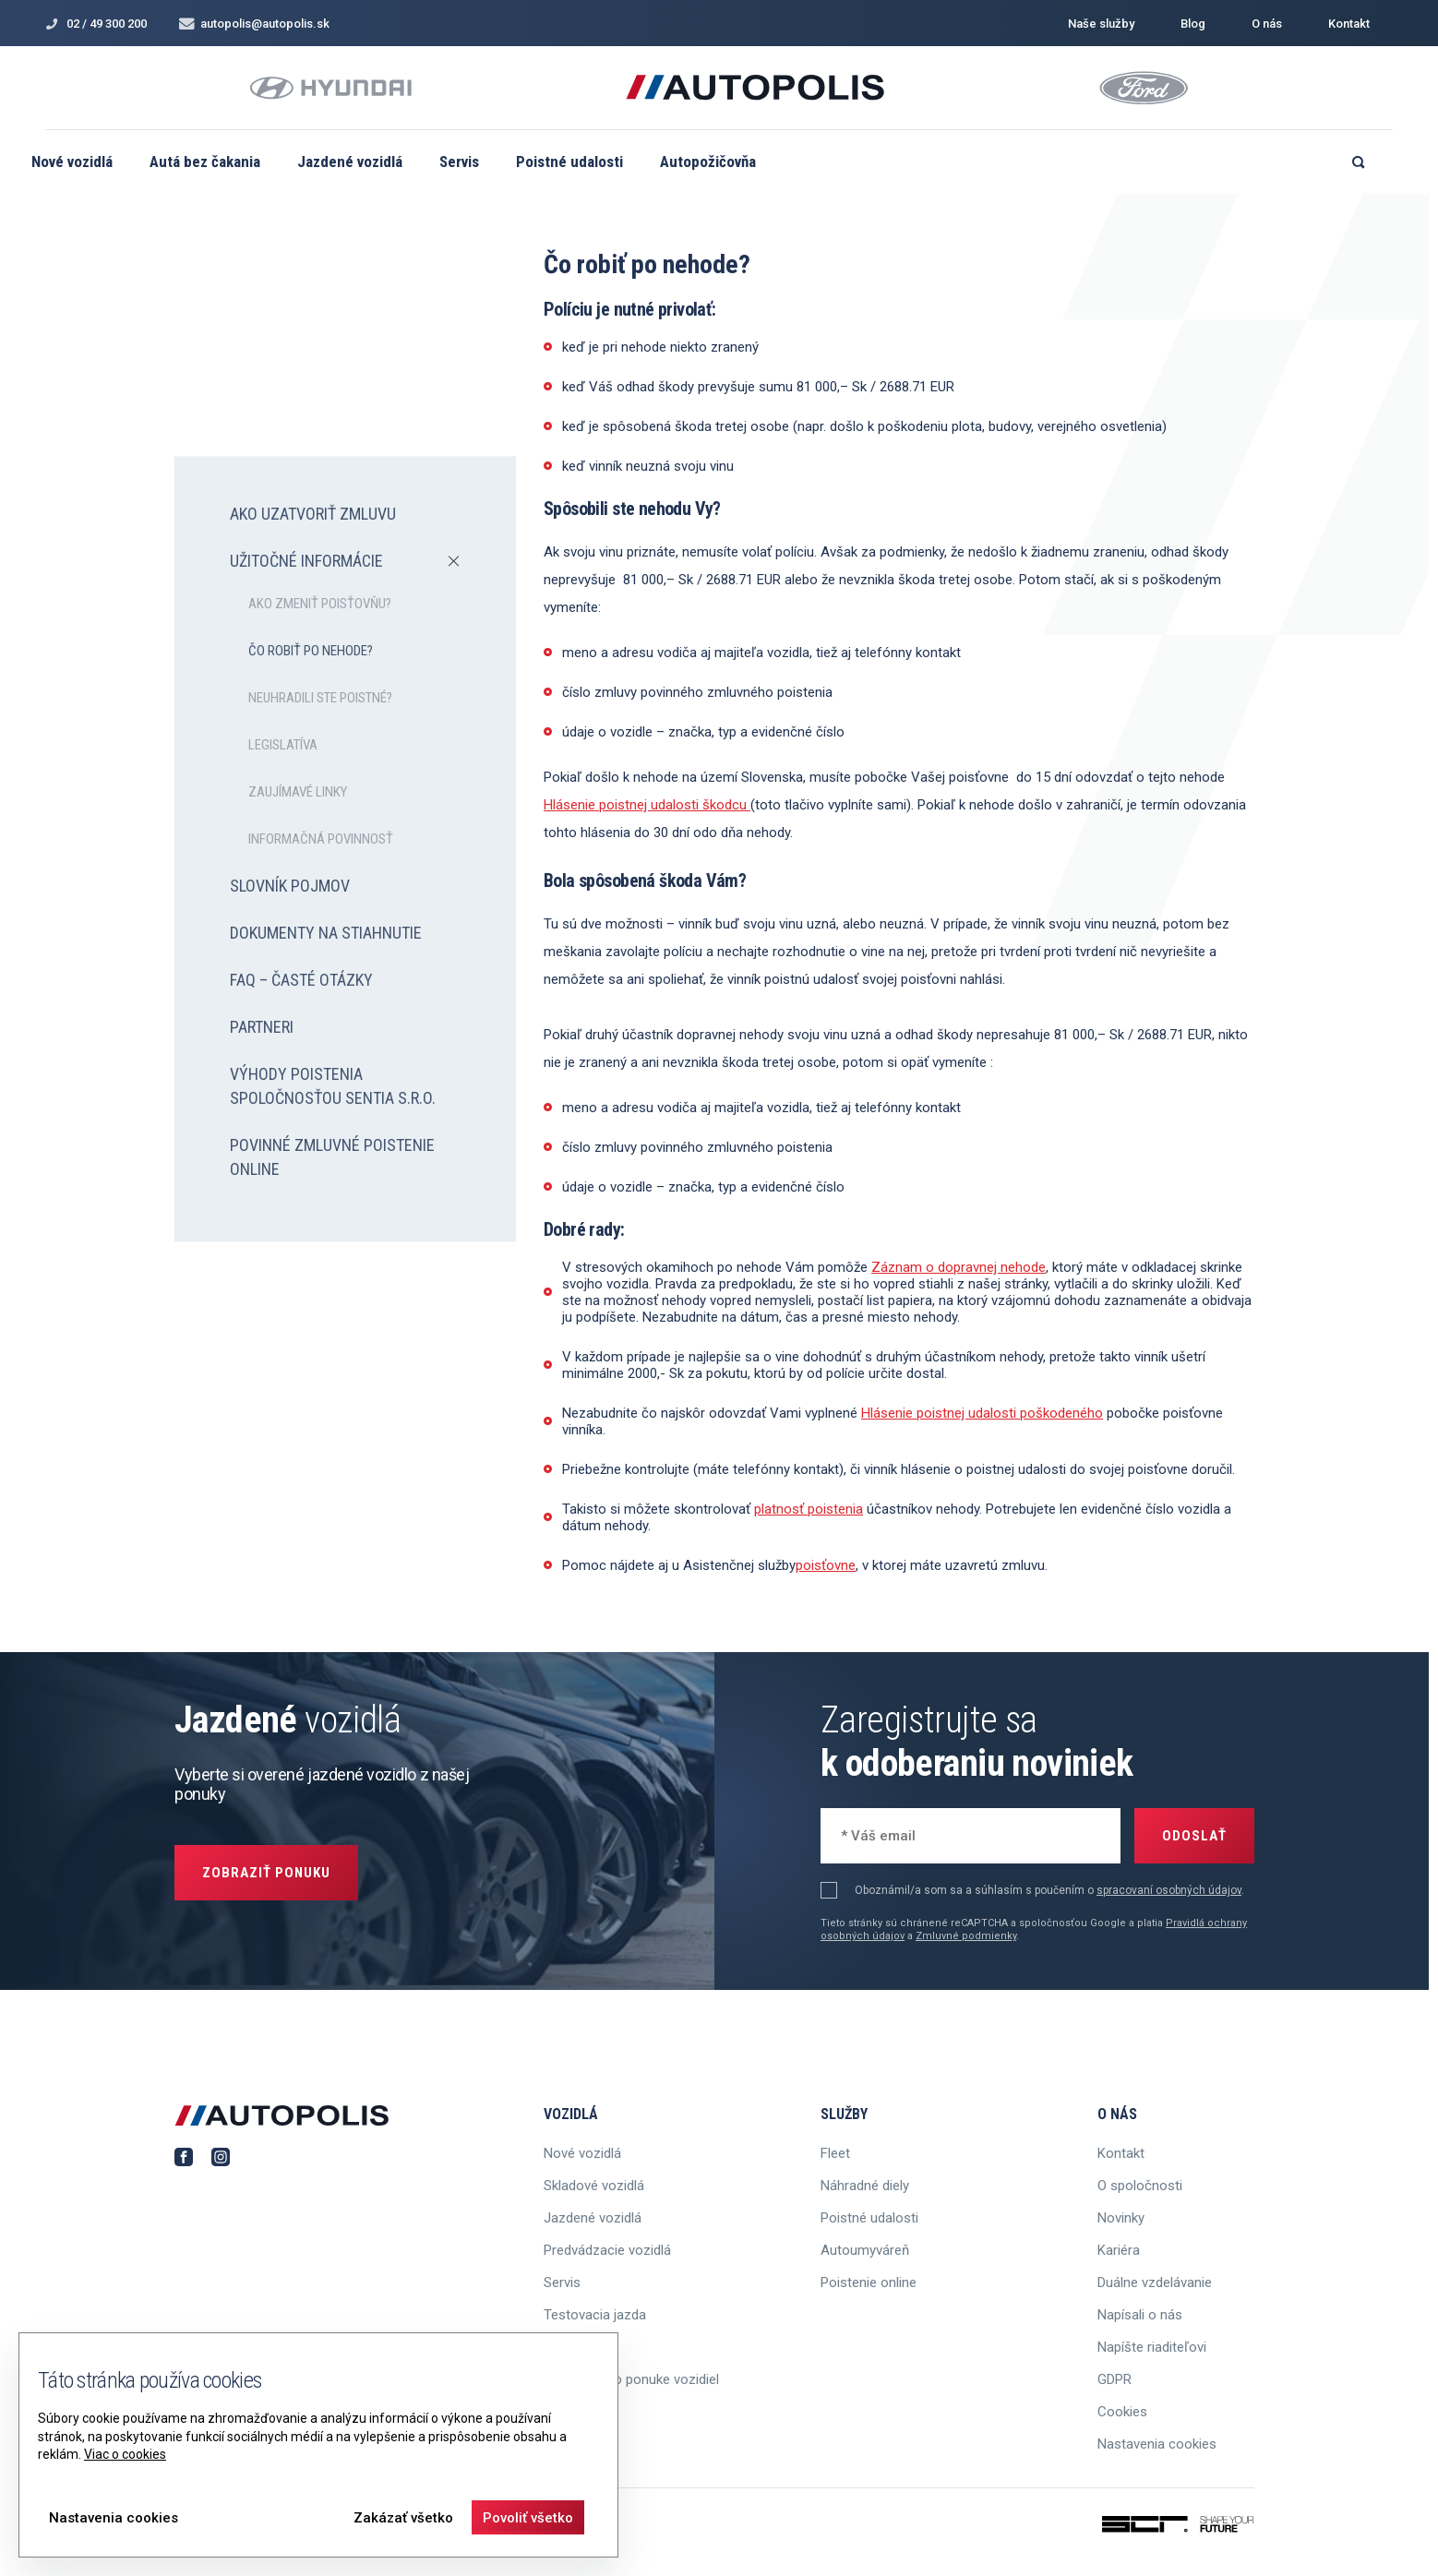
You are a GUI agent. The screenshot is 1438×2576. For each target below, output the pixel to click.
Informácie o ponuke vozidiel (631, 2379)
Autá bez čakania (205, 161)
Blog (1192, 23)
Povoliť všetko (528, 2518)
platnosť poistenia (808, 1509)
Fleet (835, 2153)
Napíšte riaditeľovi (1151, 2347)
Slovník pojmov (290, 885)
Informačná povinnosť (320, 839)
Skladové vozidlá (594, 2185)
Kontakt (1349, 23)
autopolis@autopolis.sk (254, 23)
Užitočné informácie (345, 560)
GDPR (1114, 2379)
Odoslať (1194, 1835)
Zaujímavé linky (297, 792)
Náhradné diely (865, 2185)
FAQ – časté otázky (301, 979)
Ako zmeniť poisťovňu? (319, 603)
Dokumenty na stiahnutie (326, 932)
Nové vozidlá (72, 161)
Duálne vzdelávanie (1154, 2282)
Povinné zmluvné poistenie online (332, 1157)
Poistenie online (869, 2282)
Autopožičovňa (708, 161)
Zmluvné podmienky (966, 1936)
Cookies (1122, 2411)
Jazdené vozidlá (349, 161)
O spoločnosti (1139, 2185)
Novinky (1120, 2218)
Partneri (262, 1026)
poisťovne (826, 1565)
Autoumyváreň (865, 2250)
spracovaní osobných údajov (1168, 1890)
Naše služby (1101, 23)
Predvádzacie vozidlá (607, 2250)
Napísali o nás (1139, 2314)
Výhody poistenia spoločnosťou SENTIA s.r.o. (333, 1086)
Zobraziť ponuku (266, 1872)
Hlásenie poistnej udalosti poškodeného (982, 1413)
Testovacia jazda (595, 2314)
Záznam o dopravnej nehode (958, 1267)
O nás (1267, 23)
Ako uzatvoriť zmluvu (313, 513)
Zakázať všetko (403, 2518)
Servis (459, 161)
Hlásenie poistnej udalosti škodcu (647, 805)
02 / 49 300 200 (96, 23)
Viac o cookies (125, 2454)
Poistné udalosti (569, 161)
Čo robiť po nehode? (310, 650)
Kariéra (1118, 2250)
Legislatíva (283, 745)
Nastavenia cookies (1156, 2444)
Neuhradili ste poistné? (320, 697)
